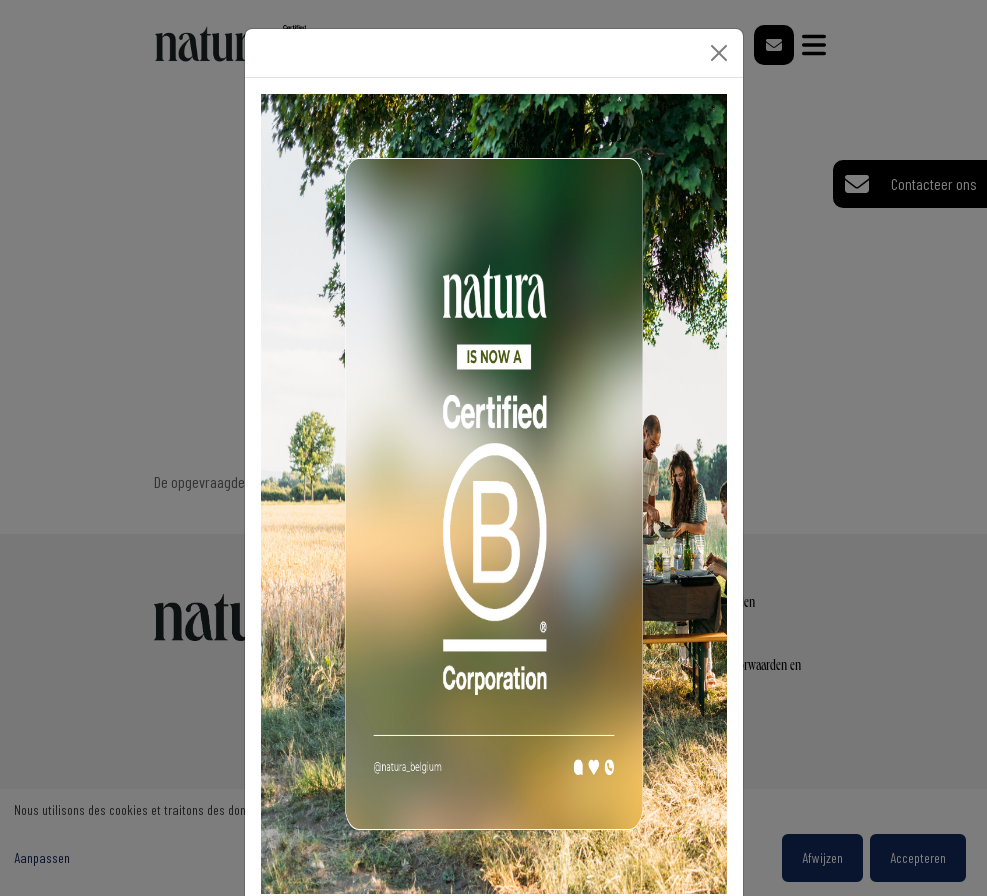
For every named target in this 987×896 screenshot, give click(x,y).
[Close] (719, 53)
